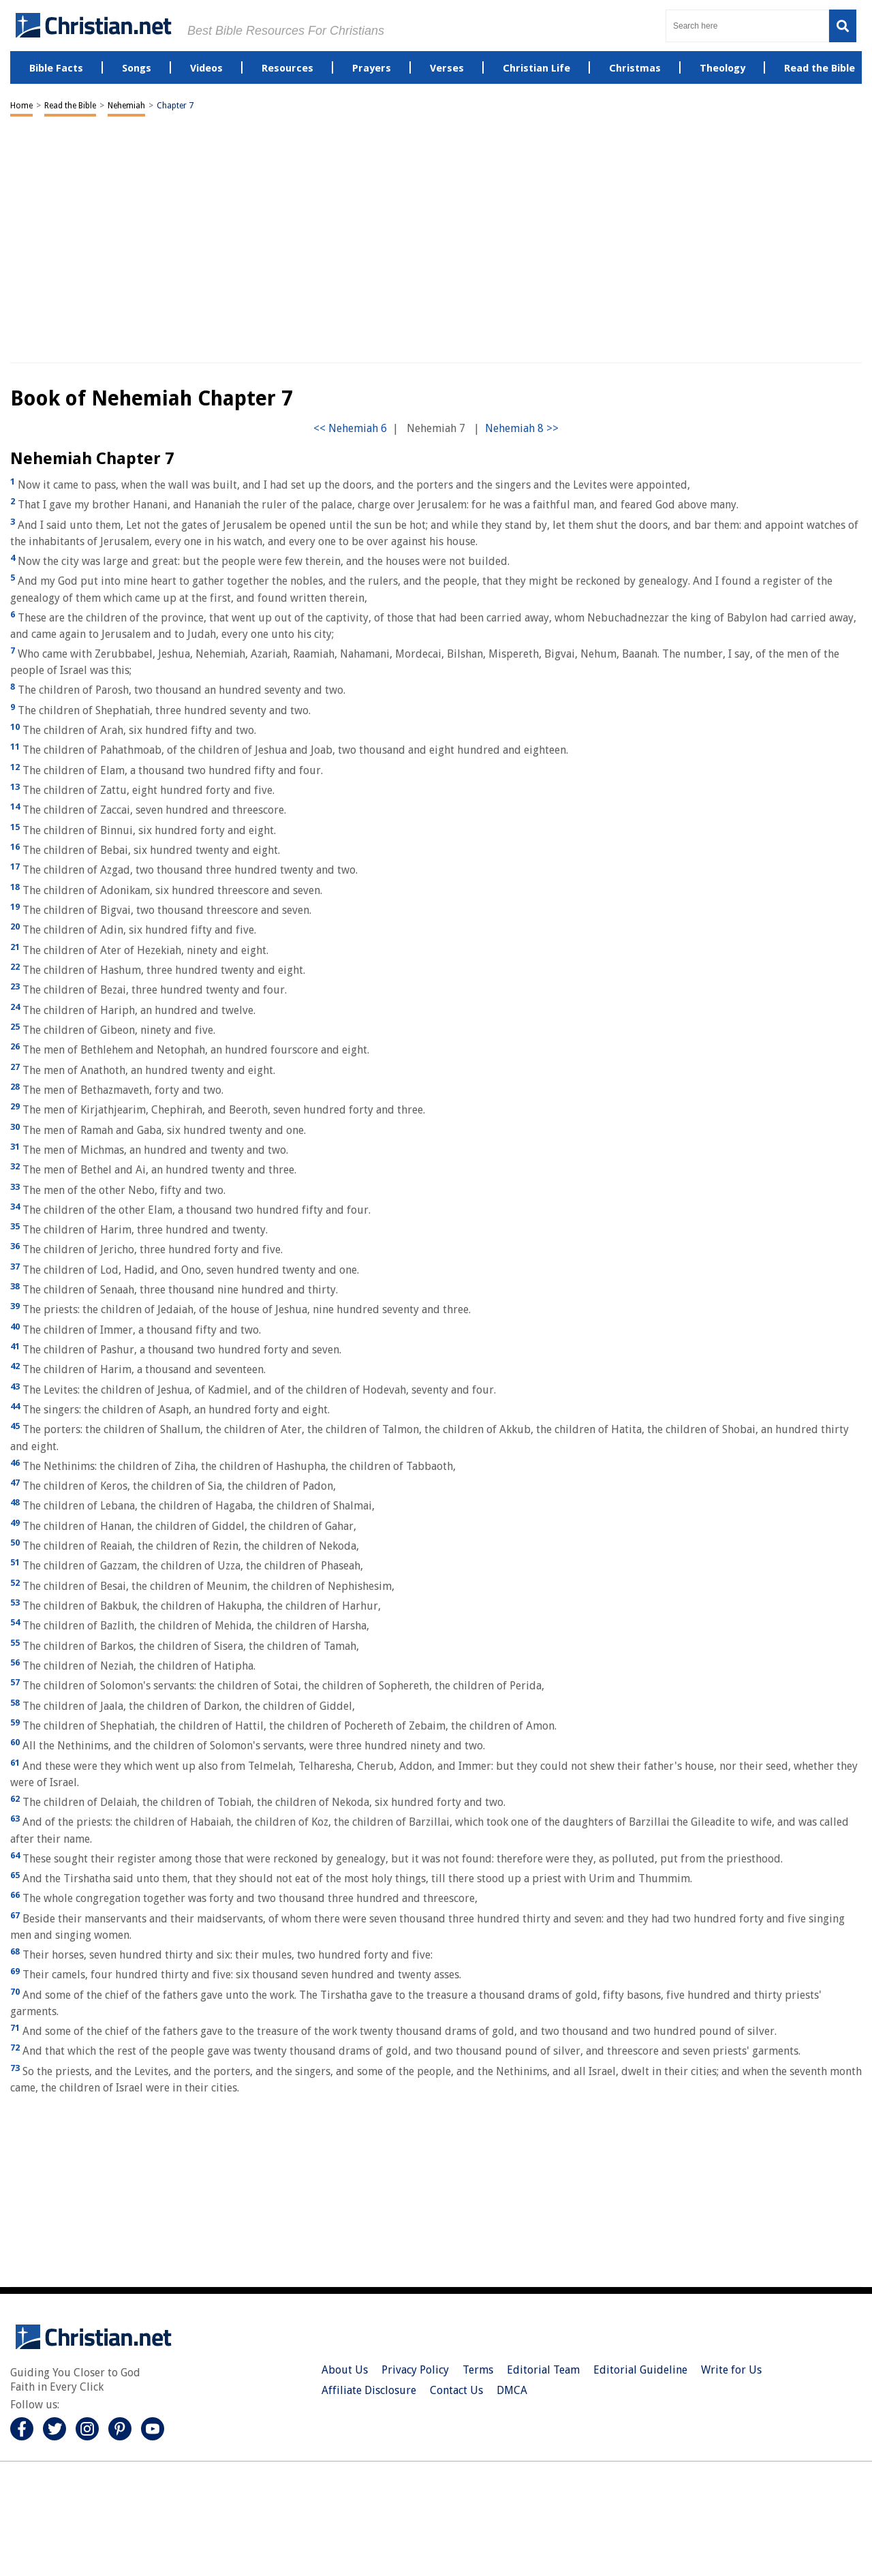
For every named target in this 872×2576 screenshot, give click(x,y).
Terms (478, 2369)
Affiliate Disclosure (369, 2390)
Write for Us (731, 2369)
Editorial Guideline (640, 2369)
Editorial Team (543, 2369)
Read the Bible (70, 105)
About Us (345, 2369)
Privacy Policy (415, 2369)
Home (21, 105)
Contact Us (456, 2390)
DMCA (512, 2390)
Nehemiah (126, 105)
